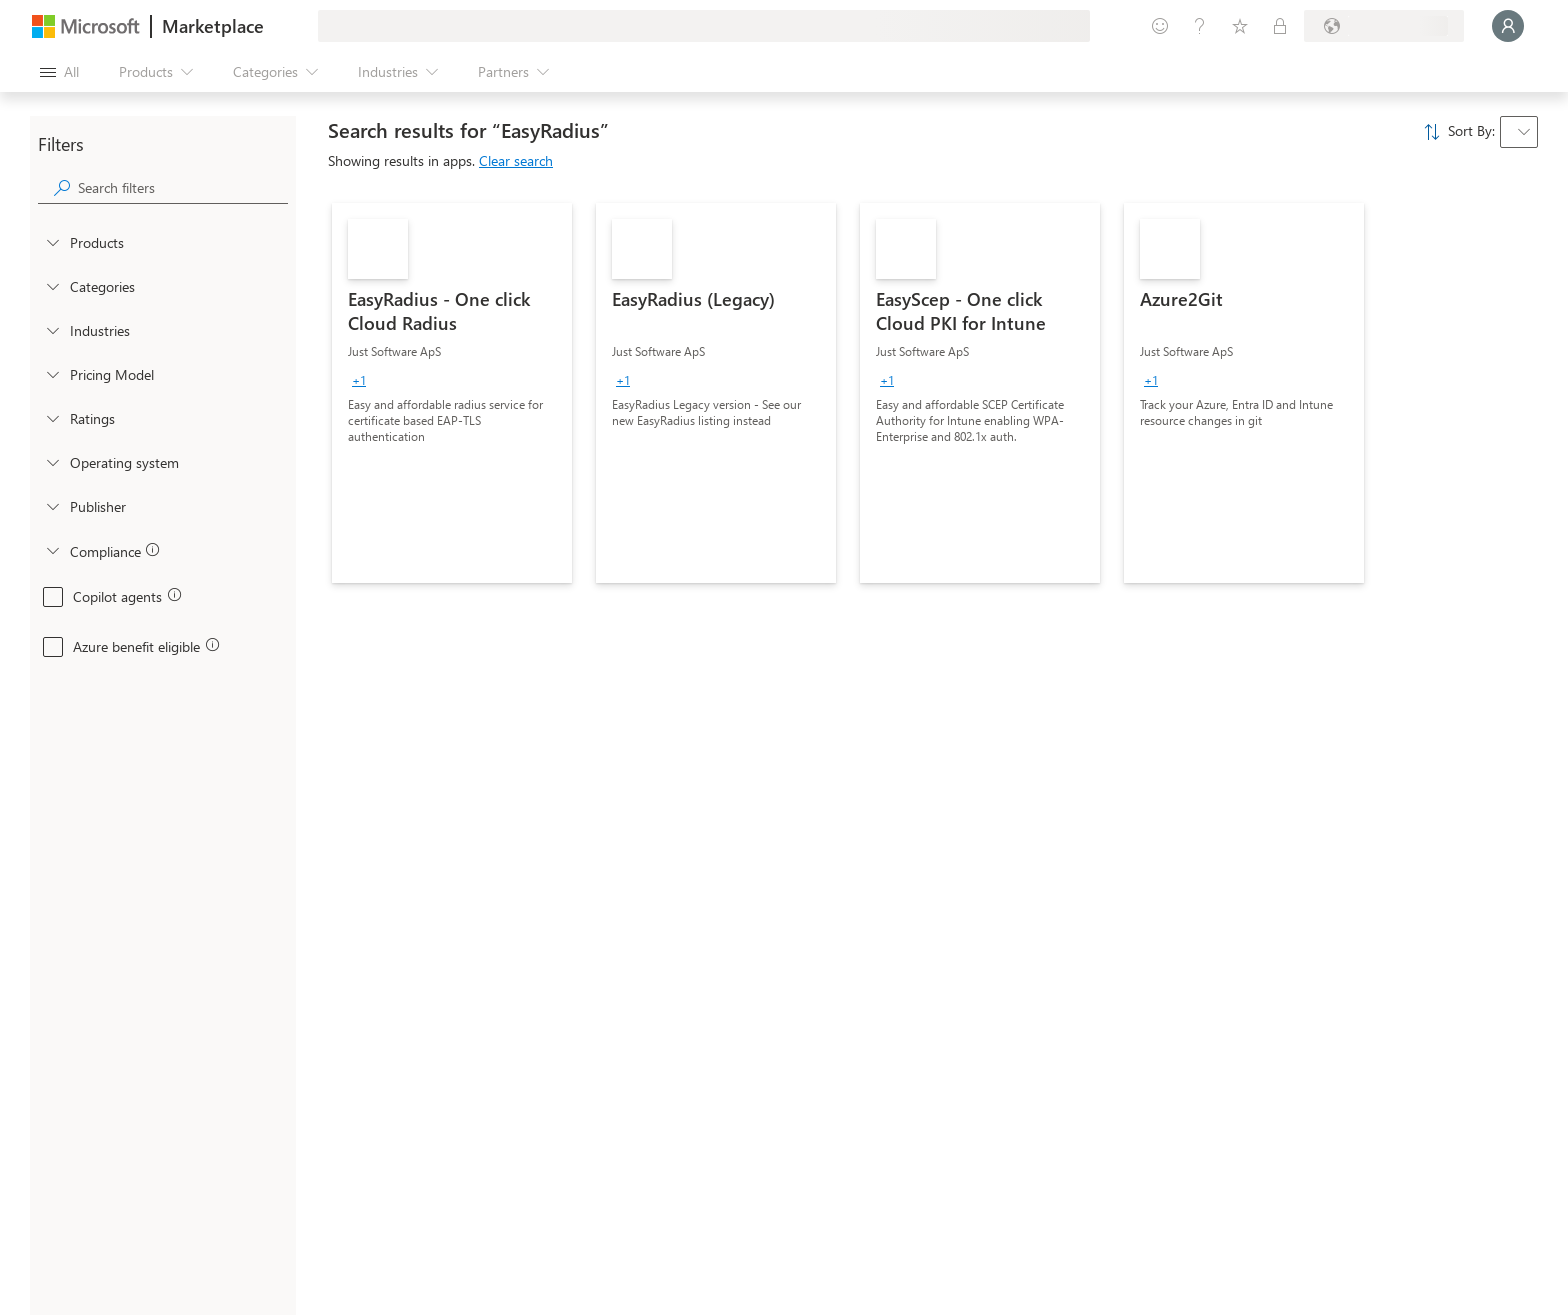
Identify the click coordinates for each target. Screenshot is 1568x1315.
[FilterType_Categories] (52, 286)
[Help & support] (1200, 26)
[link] (452, 393)
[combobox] (1519, 132)
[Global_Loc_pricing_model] (52, 374)
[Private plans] (1280, 26)
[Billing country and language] (1384, 26)
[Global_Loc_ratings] (52, 418)
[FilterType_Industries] (52, 330)
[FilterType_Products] (52, 242)
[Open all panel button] (59, 72)
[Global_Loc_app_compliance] (52, 550)
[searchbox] (183, 187)
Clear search (516, 160)
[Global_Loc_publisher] (52, 506)
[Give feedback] (1160, 26)
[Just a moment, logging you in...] (1508, 26)
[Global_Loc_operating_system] (52, 462)
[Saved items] (1240, 26)
